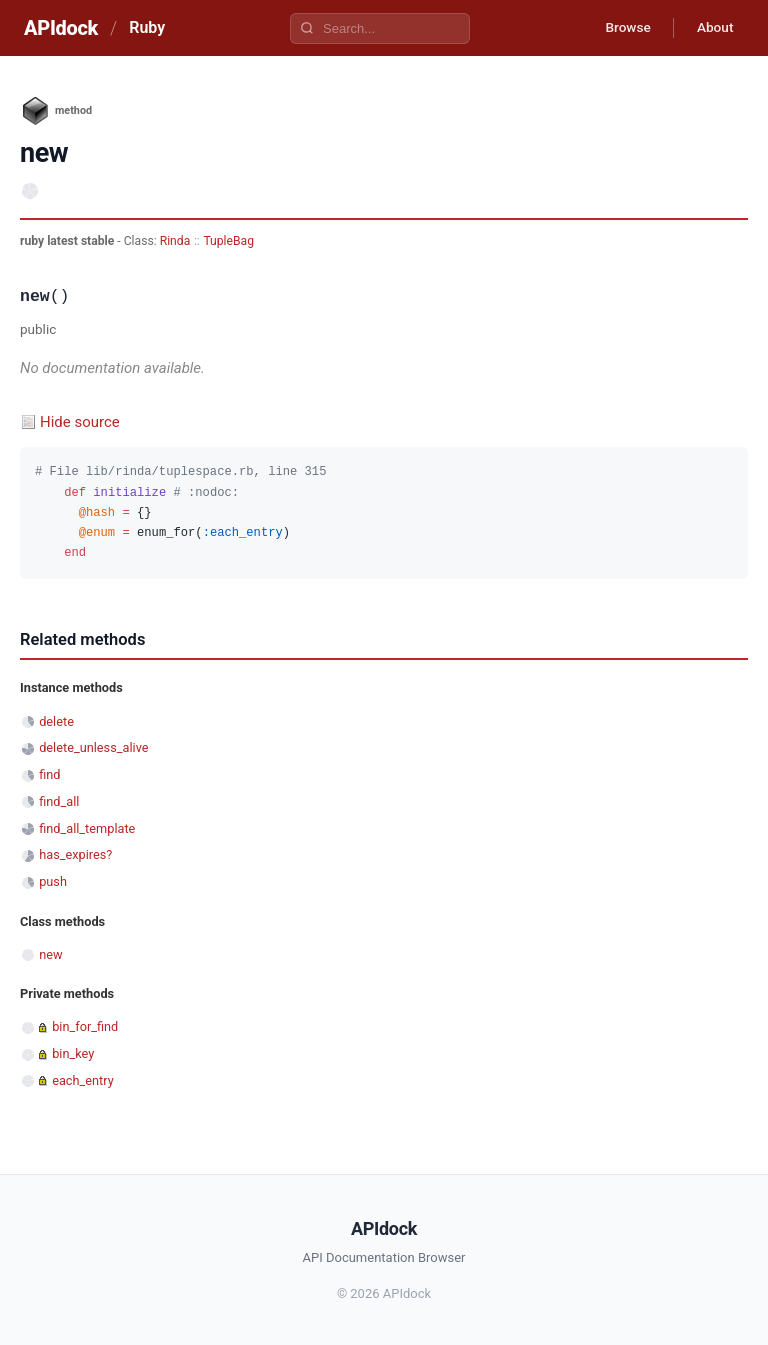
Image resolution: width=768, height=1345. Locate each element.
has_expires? (75, 854)
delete (56, 721)
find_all (59, 801)
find (49, 774)
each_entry (83, 1080)
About (713, 28)
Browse (622, 28)
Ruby (147, 27)
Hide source (80, 422)
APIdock (61, 28)
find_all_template (87, 828)
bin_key (73, 1053)
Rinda (175, 241)
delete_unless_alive (93, 747)
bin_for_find (85, 1026)
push (53, 881)
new (50, 954)
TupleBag (228, 241)
